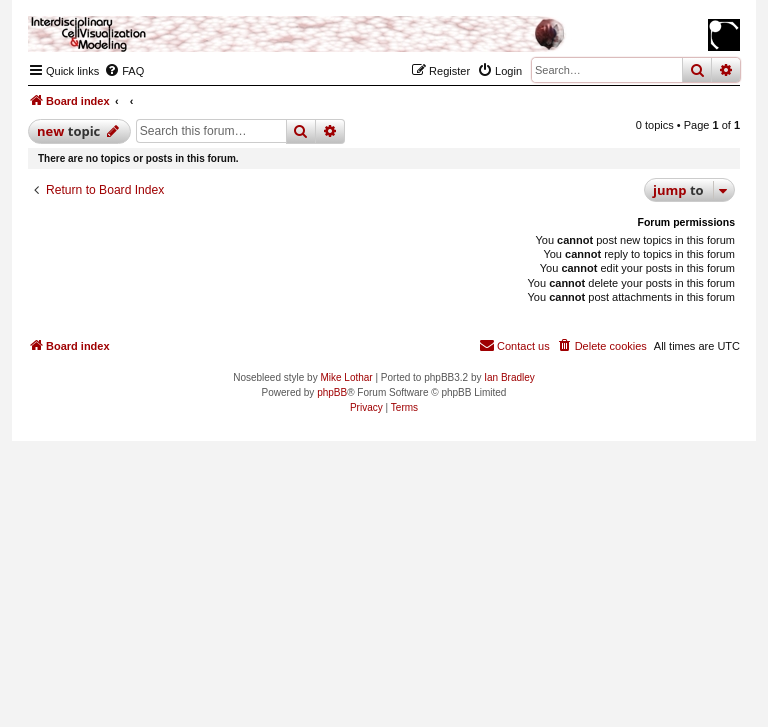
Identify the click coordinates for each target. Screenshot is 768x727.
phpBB (332, 392)
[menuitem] (124, 71)
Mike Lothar (346, 377)
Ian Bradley (509, 377)
